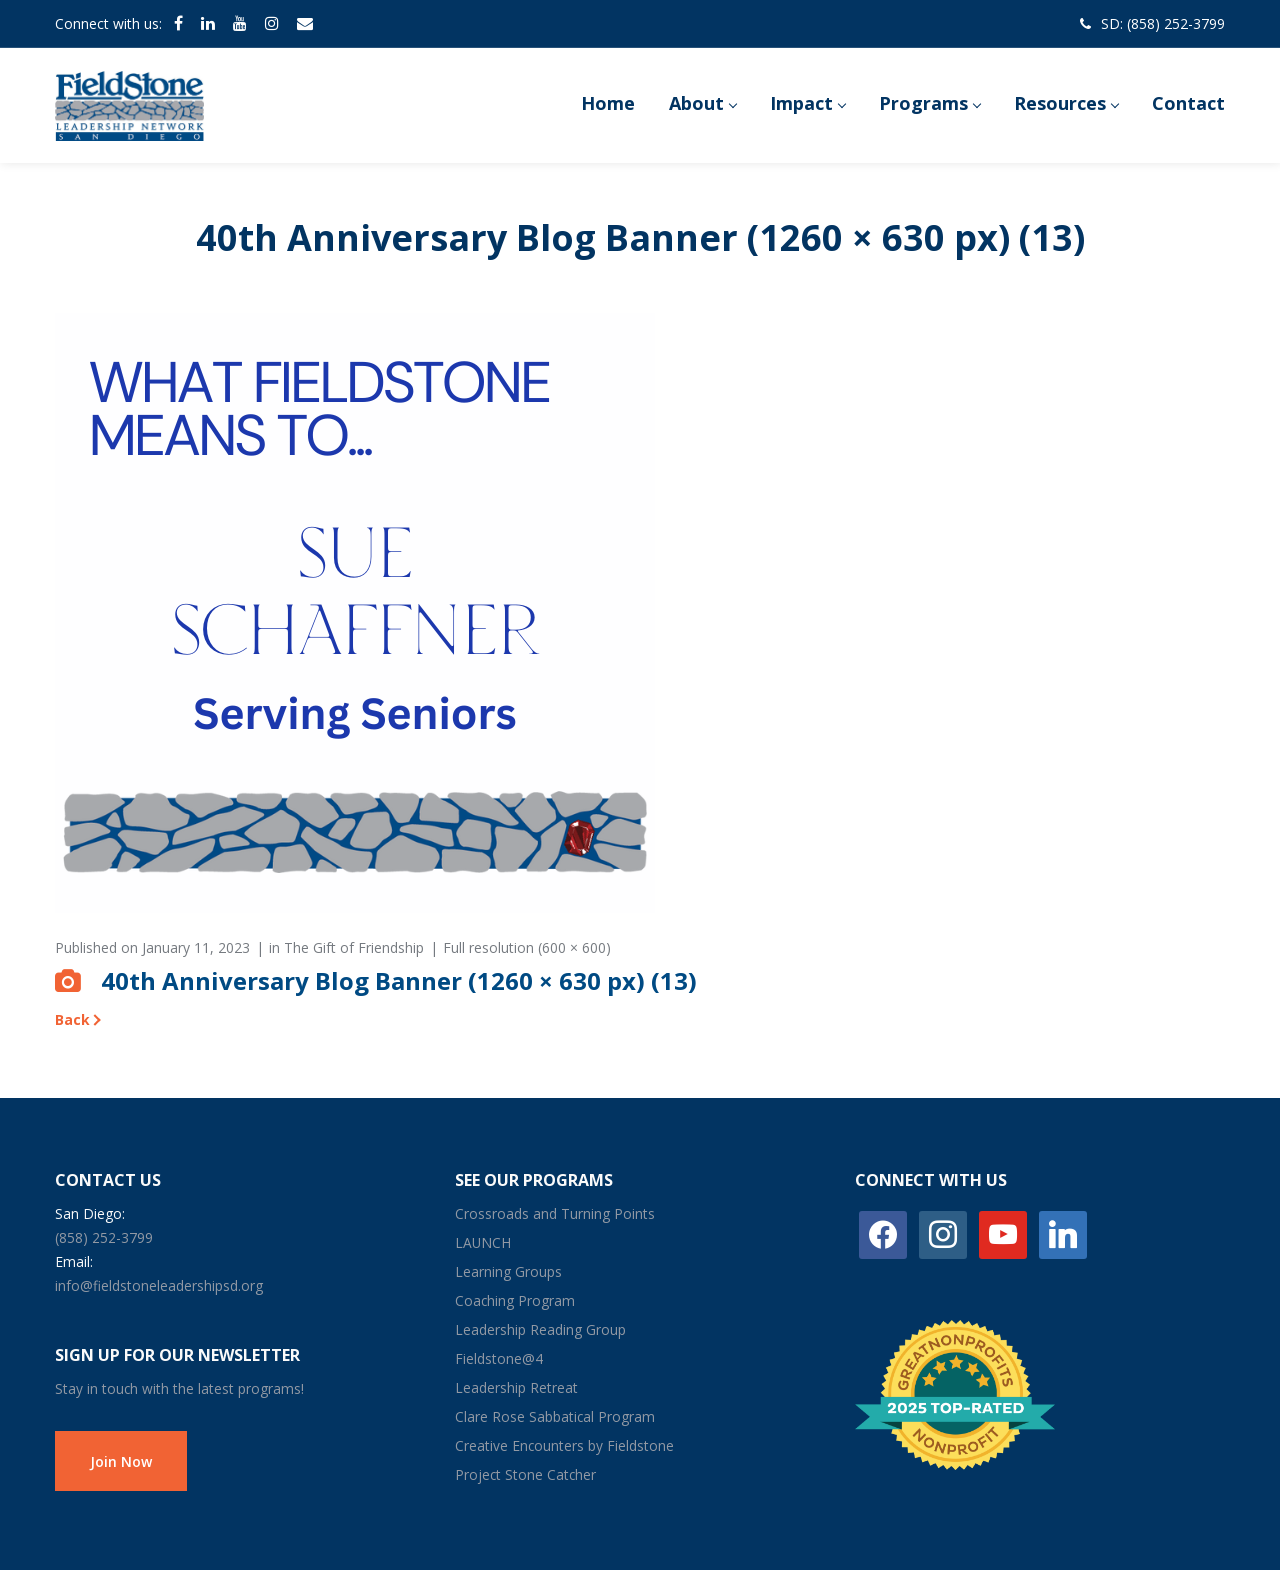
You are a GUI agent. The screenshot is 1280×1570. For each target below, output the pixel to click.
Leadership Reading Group (540, 1329)
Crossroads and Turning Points (555, 1213)
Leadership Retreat (516, 1387)
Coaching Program (515, 1300)
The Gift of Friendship (354, 947)
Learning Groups (508, 1271)
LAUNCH (483, 1242)
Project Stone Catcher (525, 1474)
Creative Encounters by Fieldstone (564, 1445)
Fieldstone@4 (499, 1358)
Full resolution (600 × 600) (527, 947)
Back (72, 1019)
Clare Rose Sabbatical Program (555, 1416)
